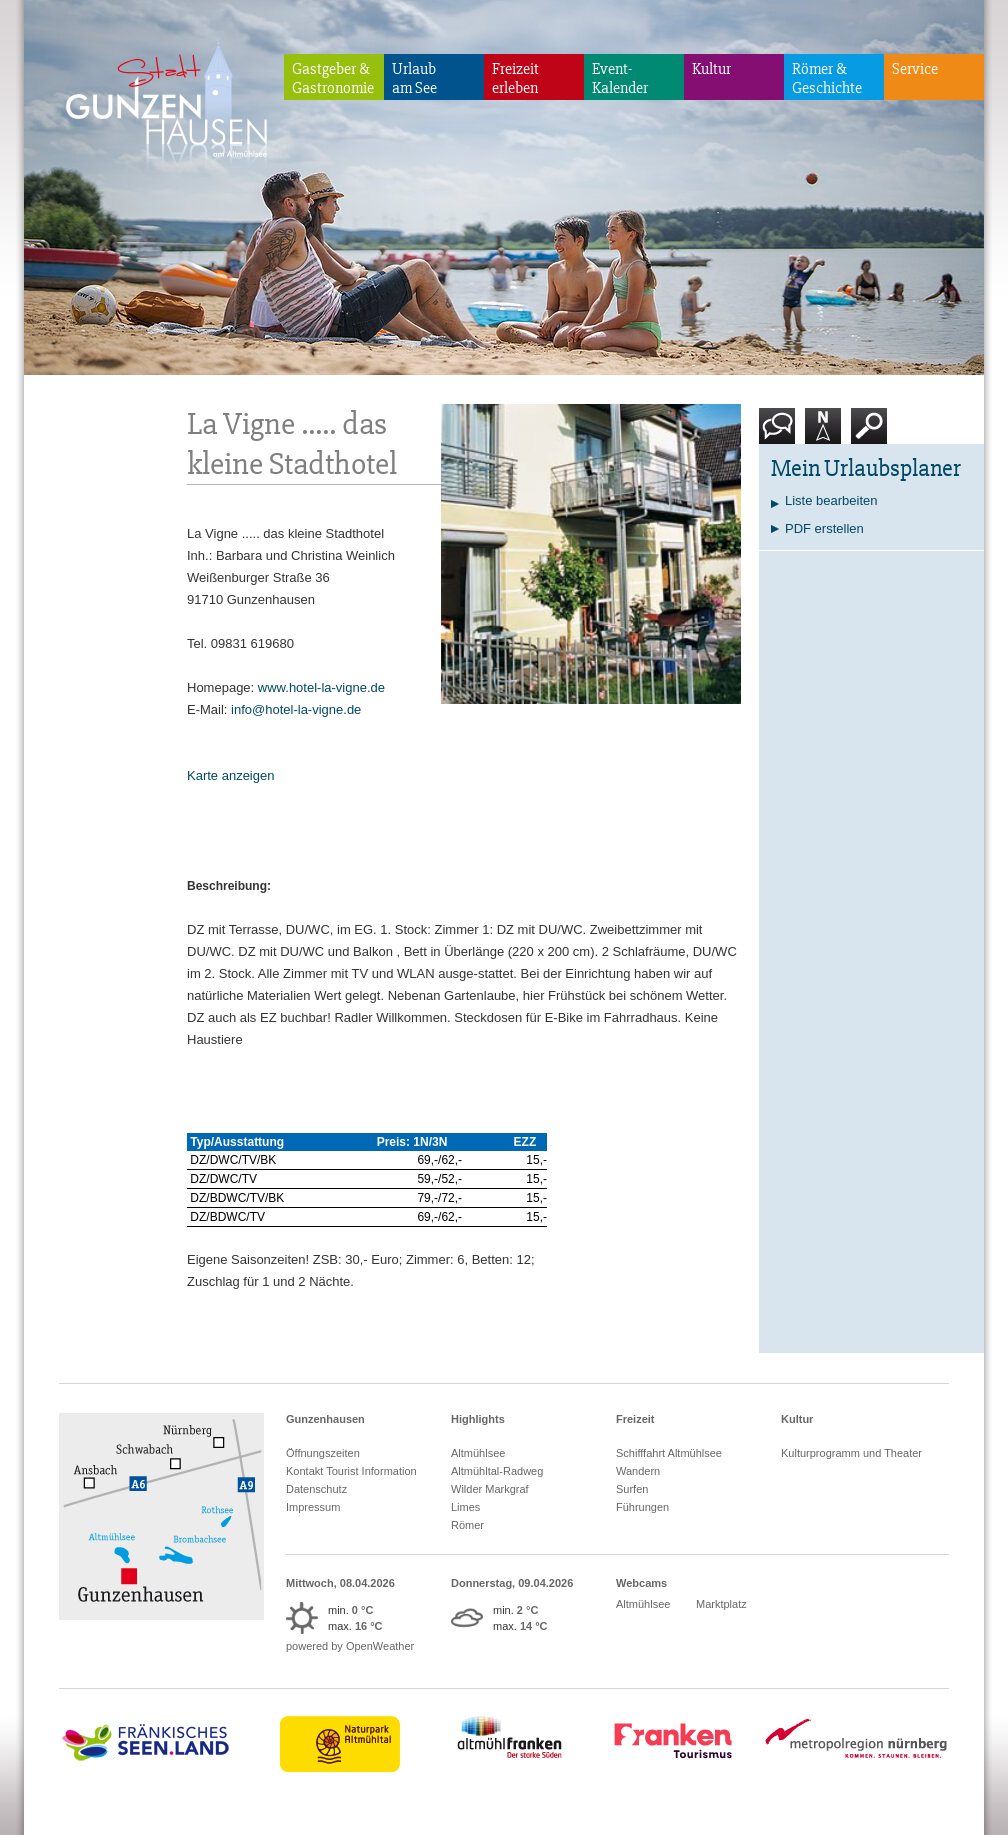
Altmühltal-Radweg (497, 1471)
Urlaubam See (414, 78)
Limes (465, 1507)
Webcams (641, 1583)
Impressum (313, 1507)
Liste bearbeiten (831, 500)
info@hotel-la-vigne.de (296, 709)
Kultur (711, 69)
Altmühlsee (478, 1453)
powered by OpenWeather (350, 1646)
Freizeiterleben (515, 78)
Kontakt (781, 433)
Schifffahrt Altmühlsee (669, 1453)
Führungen (642, 1507)
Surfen (632, 1489)
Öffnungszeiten (323, 1453)
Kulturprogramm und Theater (851, 1453)
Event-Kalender (620, 78)
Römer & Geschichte (827, 78)
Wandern (638, 1471)
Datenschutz (316, 1489)
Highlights (478, 1419)
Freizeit (635, 1419)
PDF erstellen (824, 528)
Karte (823, 433)
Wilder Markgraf (490, 1489)
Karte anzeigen (230, 775)
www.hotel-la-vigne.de (321, 687)
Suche (869, 433)
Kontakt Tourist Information (351, 1471)
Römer (467, 1525)
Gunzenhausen (325, 1419)
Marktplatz (721, 1604)
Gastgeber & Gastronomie (333, 78)
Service (915, 69)
